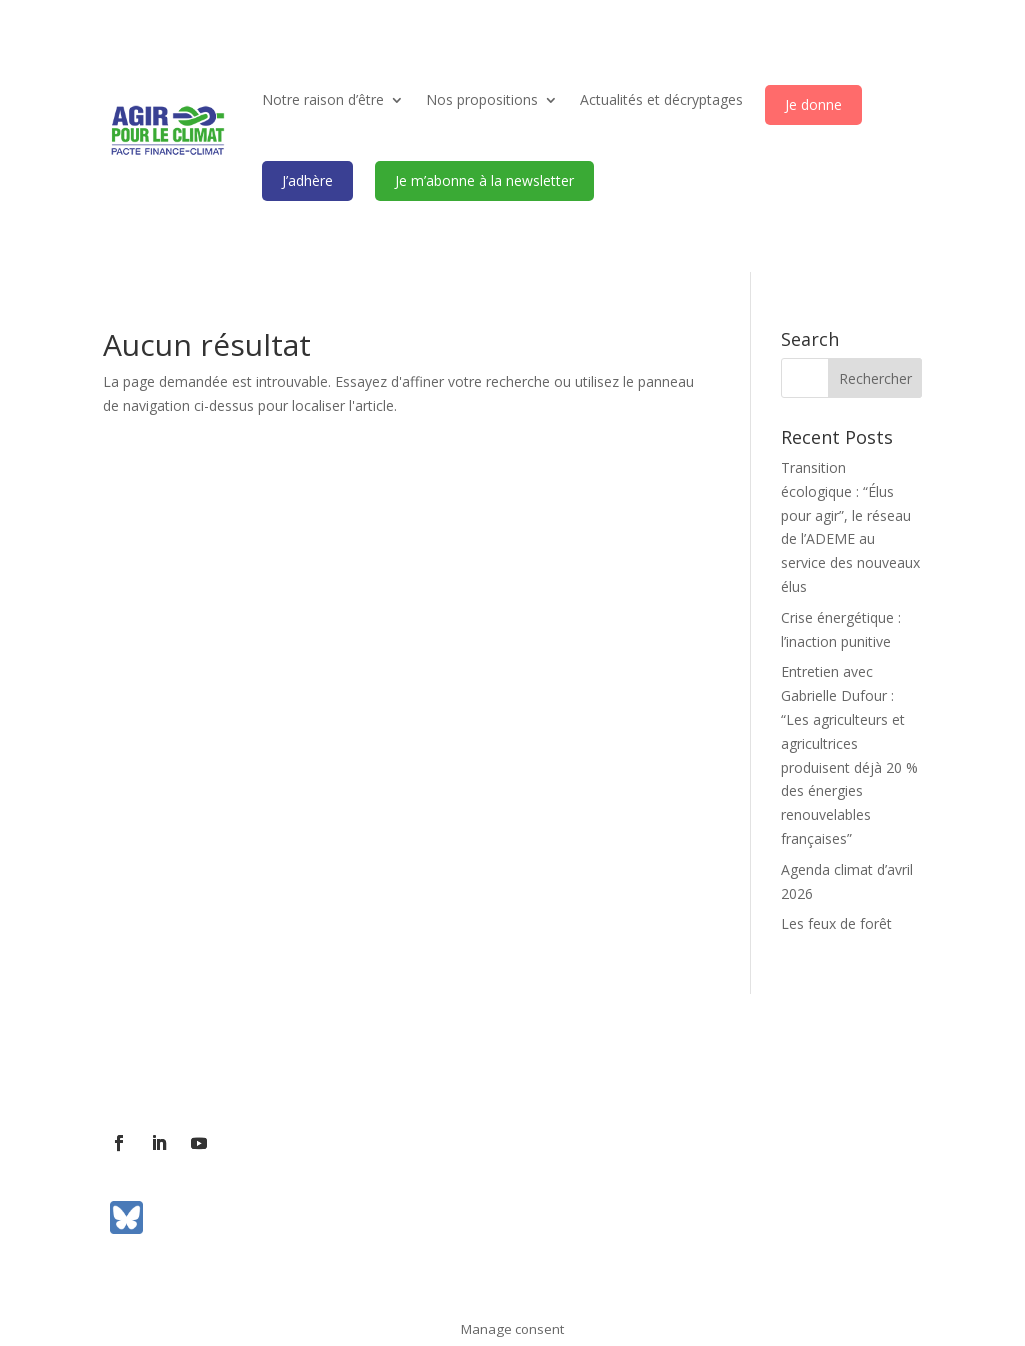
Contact (234, 1072)
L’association (145, 1072)
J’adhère (307, 180)
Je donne (813, 104)
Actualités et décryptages (661, 99)
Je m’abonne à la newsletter (484, 180)
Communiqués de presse (482, 1072)
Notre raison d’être (323, 99)
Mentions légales (640, 1072)
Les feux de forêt (836, 923)
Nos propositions (482, 99)
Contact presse (331, 1072)
